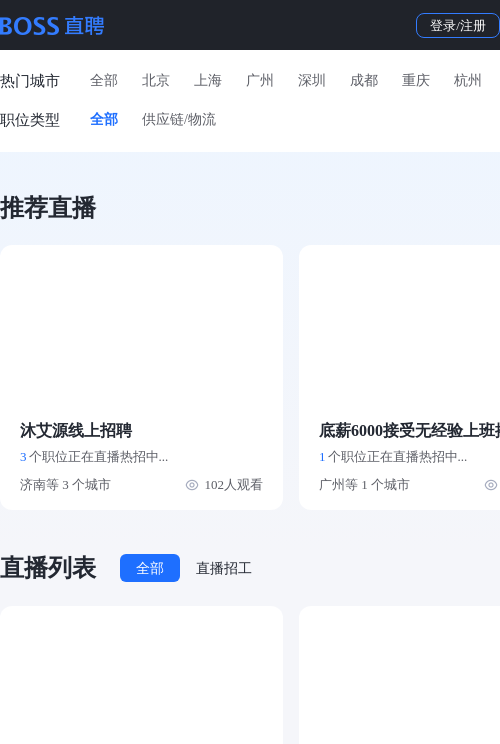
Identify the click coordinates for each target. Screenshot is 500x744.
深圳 (312, 80)
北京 (156, 80)
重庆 (416, 80)
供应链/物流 (179, 119)
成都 (364, 80)
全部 (104, 80)
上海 (208, 80)
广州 (260, 80)
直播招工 (224, 568)
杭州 (468, 80)
